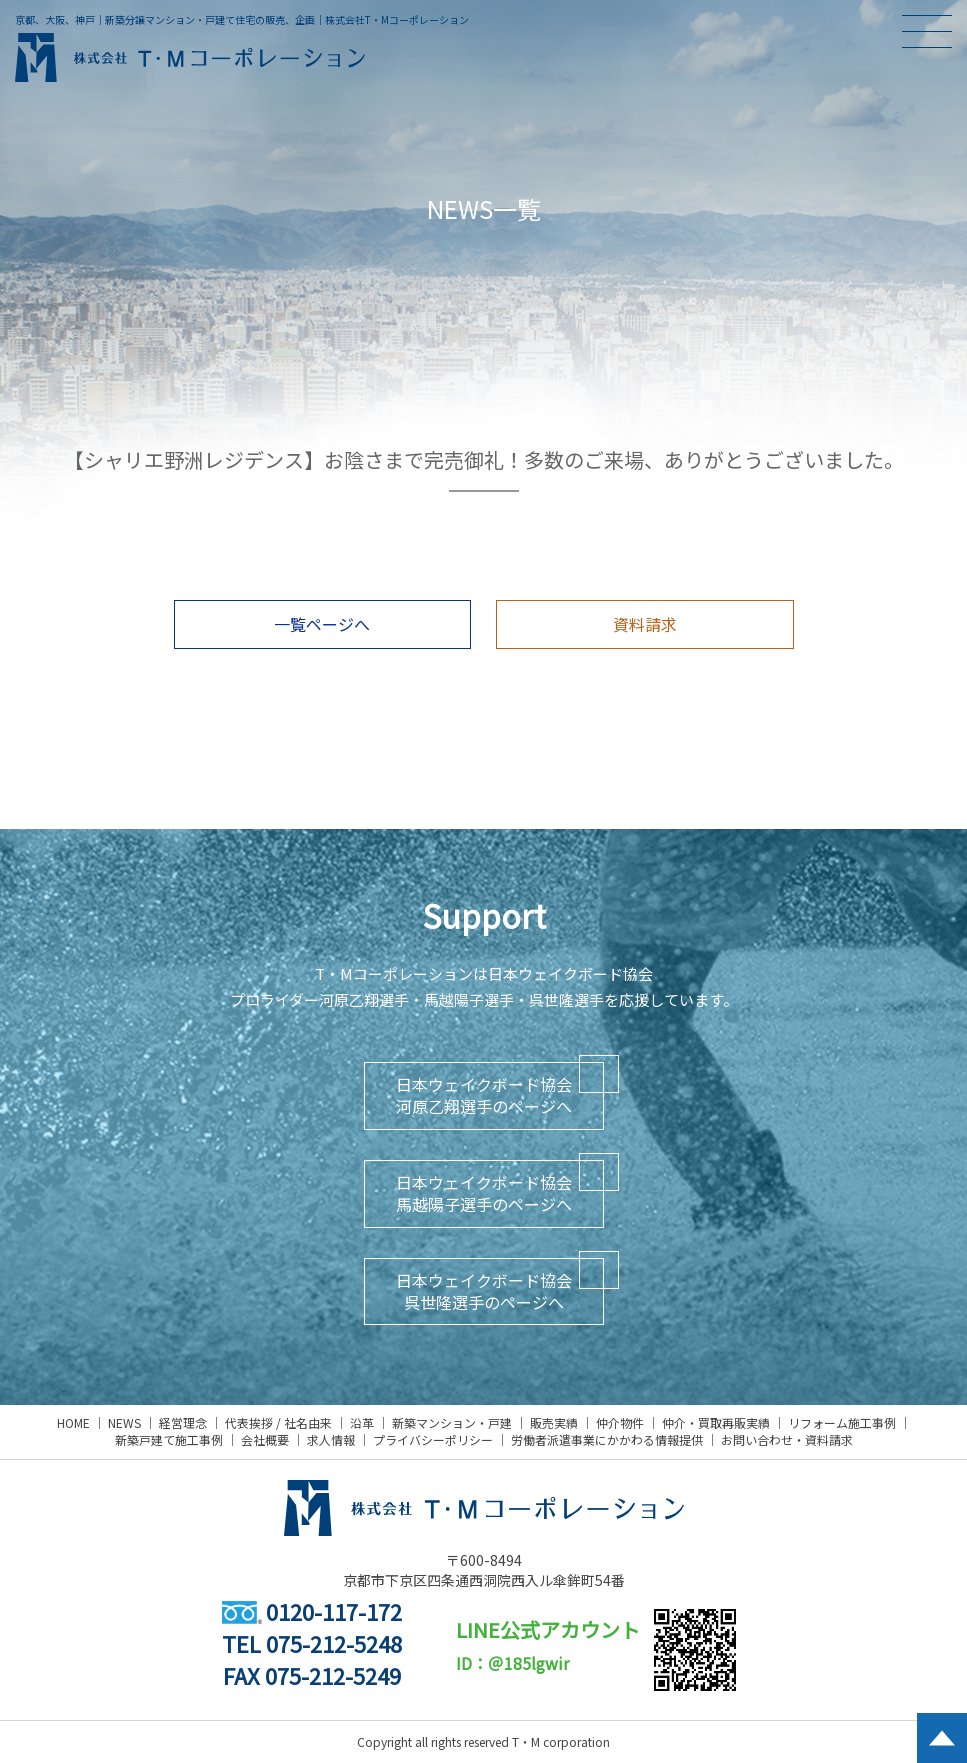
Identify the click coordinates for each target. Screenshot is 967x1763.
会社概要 (265, 1439)
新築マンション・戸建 (452, 1422)
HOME (73, 1422)
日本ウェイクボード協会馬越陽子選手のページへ (484, 1193)
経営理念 (183, 1422)
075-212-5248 (334, 1643)
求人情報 (331, 1439)
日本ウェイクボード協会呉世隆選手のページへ (484, 1291)
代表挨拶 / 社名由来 (278, 1422)
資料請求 (645, 624)
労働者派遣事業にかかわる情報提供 (607, 1439)
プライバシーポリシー (433, 1439)
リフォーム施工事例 (842, 1422)
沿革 (362, 1422)
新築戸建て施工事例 (169, 1439)
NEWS (124, 1422)
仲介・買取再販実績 (716, 1422)
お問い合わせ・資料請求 (787, 1439)
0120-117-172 (312, 1611)
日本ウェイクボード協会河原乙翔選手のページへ (484, 1095)
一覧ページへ (322, 624)
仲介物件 (620, 1422)
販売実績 (554, 1422)
